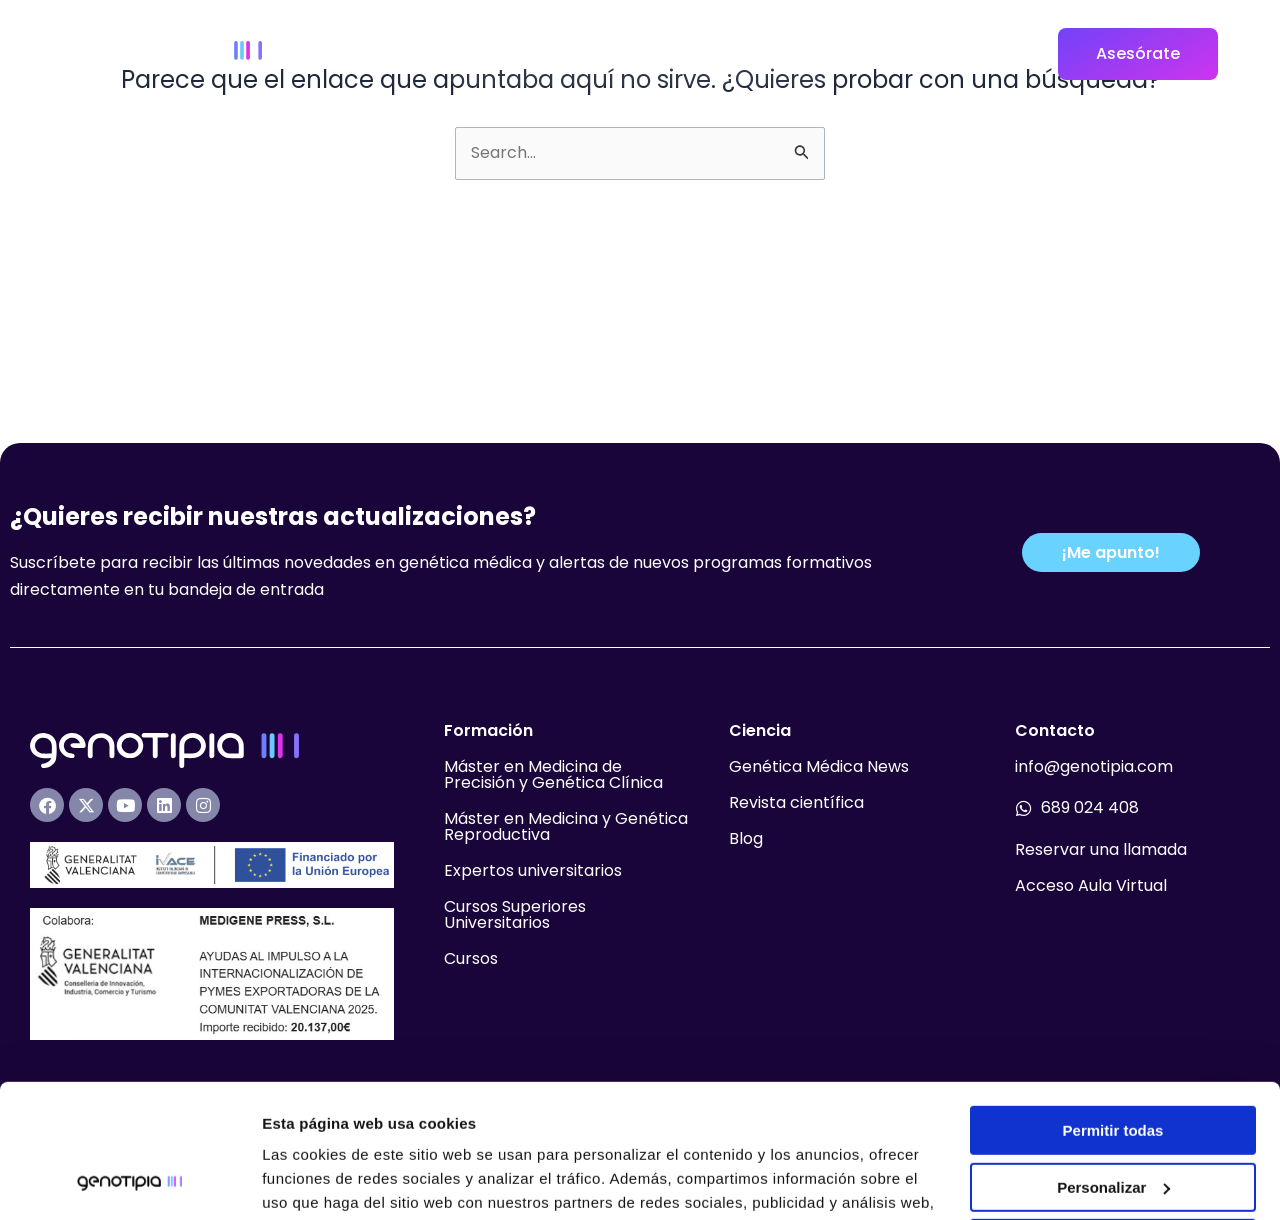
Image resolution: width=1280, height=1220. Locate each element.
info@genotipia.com (1094, 766)
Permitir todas (1113, 1005)
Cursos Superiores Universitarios (515, 914)
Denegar (1113, 1118)
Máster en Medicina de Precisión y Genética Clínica (553, 774)
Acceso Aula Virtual (1091, 885)
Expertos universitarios (533, 870)
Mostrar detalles (320, 1180)
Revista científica (796, 802)
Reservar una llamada (1101, 849)
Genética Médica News (819, 766)
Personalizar (1113, 1061)
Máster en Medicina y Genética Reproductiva (566, 826)
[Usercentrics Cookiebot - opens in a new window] (129, 1181)
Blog (746, 838)
